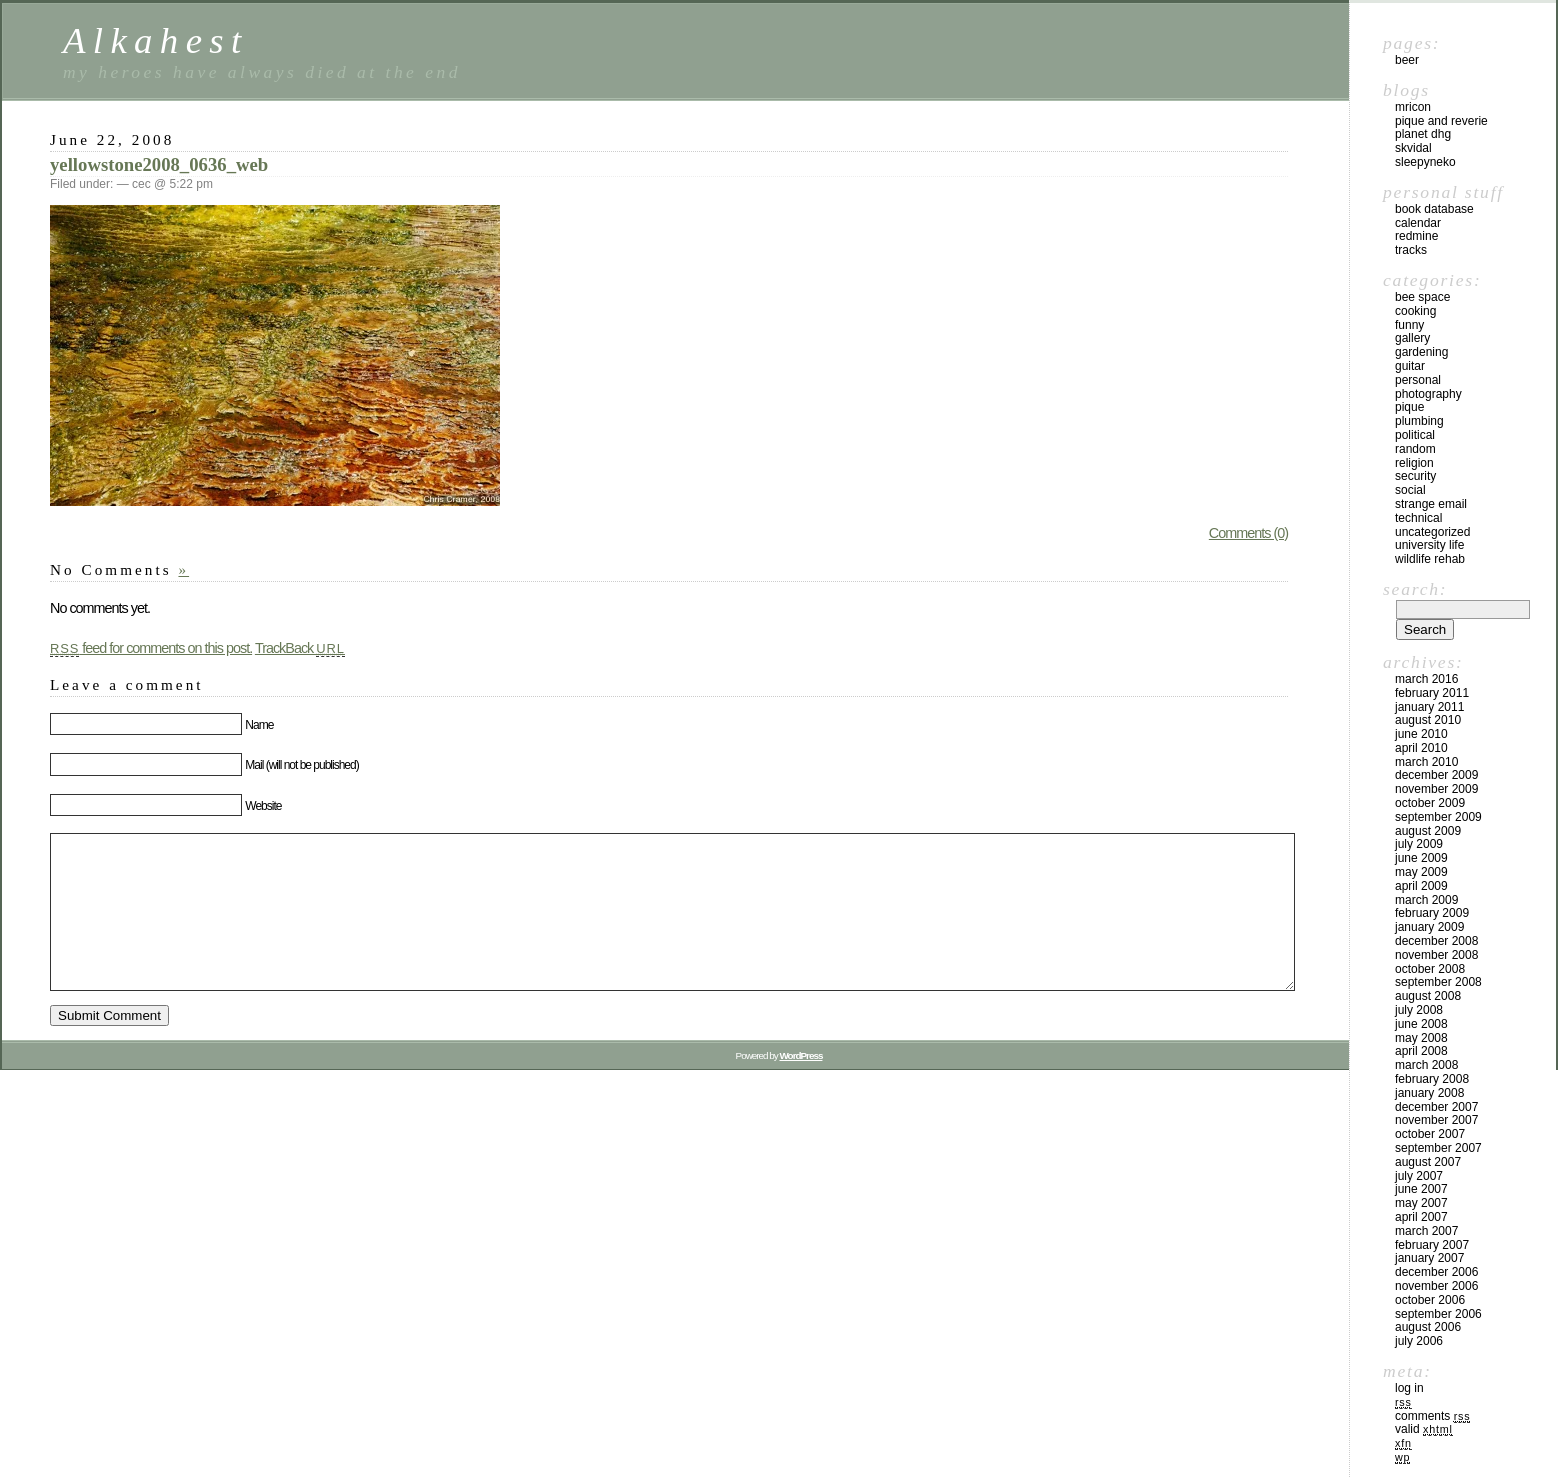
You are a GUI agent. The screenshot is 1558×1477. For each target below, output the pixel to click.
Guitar (1410, 366)
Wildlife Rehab (1430, 559)
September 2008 (1438, 982)
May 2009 (1421, 872)
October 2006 (1430, 1300)
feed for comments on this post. (151, 648)
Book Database (1434, 209)
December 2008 (1436, 941)
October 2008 (1430, 969)
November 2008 (1436, 955)
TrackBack (300, 648)
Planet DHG (1423, 134)
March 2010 (1426, 762)
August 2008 (1428, 996)
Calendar (1418, 223)
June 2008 (1421, 1024)
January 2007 (1429, 1258)
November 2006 (1436, 1286)
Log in (1409, 1388)
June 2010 (1421, 734)
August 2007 (1428, 1162)
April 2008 (1421, 1051)
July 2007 (1419, 1176)
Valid (1424, 1429)
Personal (1418, 380)
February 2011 (1432, 693)
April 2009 (1421, 886)
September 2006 (1438, 1314)
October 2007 (1430, 1134)
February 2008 (1432, 1079)
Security (1415, 476)
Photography (1428, 394)
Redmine (1416, 236)
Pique (1409, 407)
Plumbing (1419, 421)
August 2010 (1428, 720)
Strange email (1431, 504)
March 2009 (1426, 900)
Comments (1432, 1416)
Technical (1418, 518)
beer (1407, 60)
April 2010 (1421, 748)
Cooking (1415, 311)
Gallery (1412, 338)
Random (1415, 449)
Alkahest (156, 40)
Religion (1414, 463)
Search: (1415, 589)
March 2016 (1426, 679)
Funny (1409, 325)
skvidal (1413, 148)
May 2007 (1421, 1203)
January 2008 (1429, 1093)
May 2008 (1421, 1038)
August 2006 (1428, 1327)
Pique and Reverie (1441, 121)
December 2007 (1436, 1107)
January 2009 (1429, 927)
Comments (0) (1248, 533)
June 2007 (1421, 1189)
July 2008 (1419, 1010)
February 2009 (1432, 913)
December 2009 (1436, 775)
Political (1415, 435)
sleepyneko (1425, 162)
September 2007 (1438, 1148)
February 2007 (1432, 1245)
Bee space (1422, 297)
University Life (1429, 545)
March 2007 (1426, 1231)
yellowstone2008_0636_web (159, 164)
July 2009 (1419, 844)
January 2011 (1429, 707)
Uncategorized (1432, 532)
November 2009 (1436, 789)
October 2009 (1430, 803)
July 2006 (1419, 1341)
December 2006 (1436, 1272)
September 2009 (1438, 817)
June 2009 (1421, 858)
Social (1410, 490)
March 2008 (1426, 1065)
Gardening (1421, 352)
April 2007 (1421, 1217)
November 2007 (1436, 1120)
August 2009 (1428, 831)
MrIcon (1413, 107)
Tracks (1411, 250)
